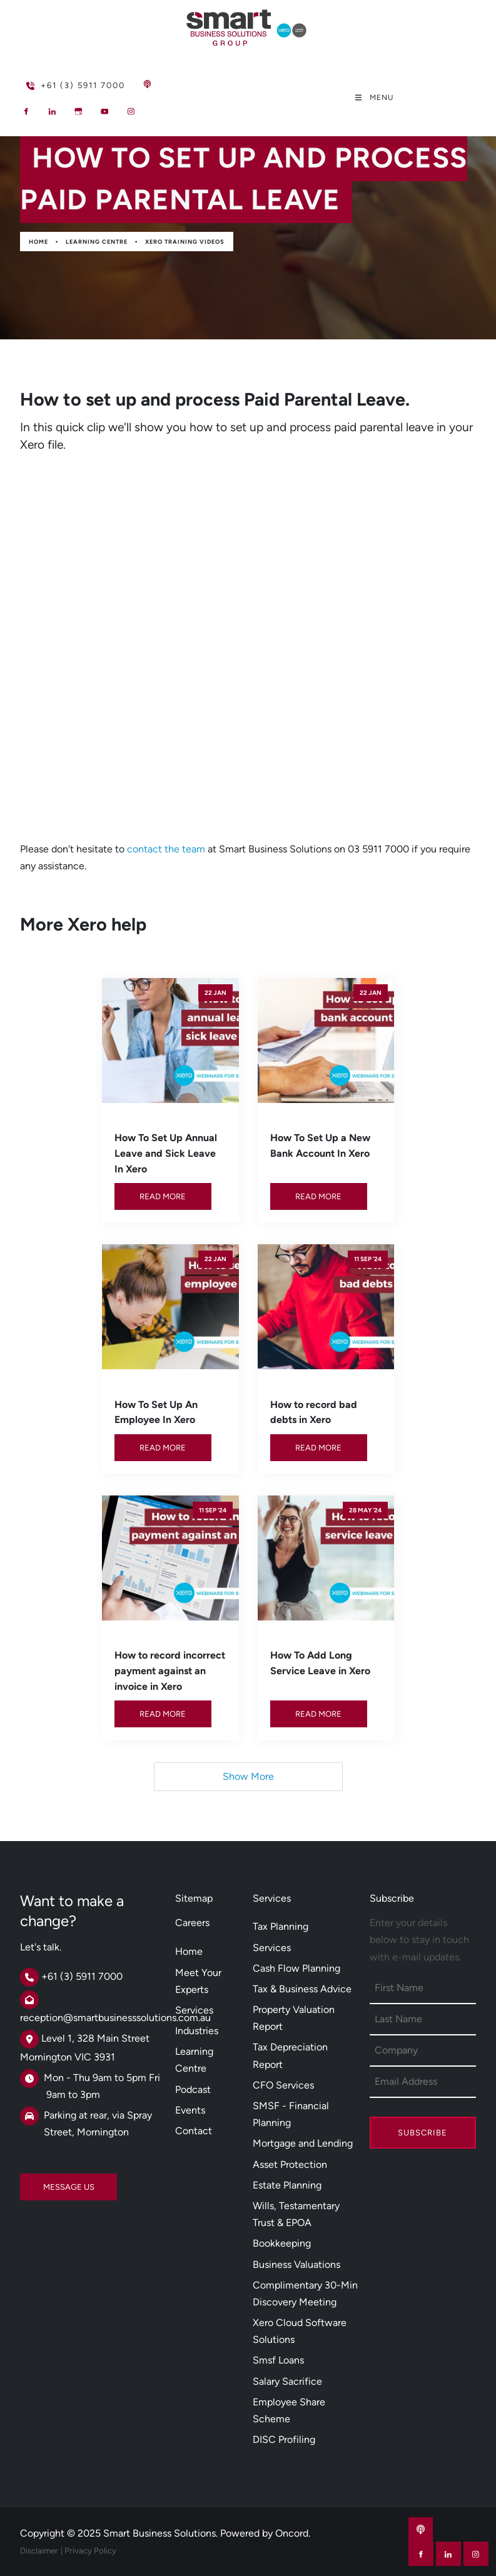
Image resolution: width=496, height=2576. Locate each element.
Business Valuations (296, 2264)
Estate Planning (287, 2185)
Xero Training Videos (185, 241)
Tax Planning (280, 1926)
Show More (248, 1776)
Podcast (193, 2089)
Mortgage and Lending (303, 2143)
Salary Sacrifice (287, 2381)
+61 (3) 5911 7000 (55, 80)
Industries (196, 2031)
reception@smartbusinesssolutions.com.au (115, 2018)
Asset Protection (290, 2164)
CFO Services (283, 2085)
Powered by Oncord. (265, 2533)
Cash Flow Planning (296, 1968)
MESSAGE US (45, 2182)
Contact (193, 2131)
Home (38, 241)
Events (190, 2110)
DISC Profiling (284, 2439)
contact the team (166, 849)
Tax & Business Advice (302, 1989)
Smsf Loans (278, 2360)
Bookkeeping (282, 2243)
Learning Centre (97, 241)
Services (194, 2010)
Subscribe (422, 2132)
